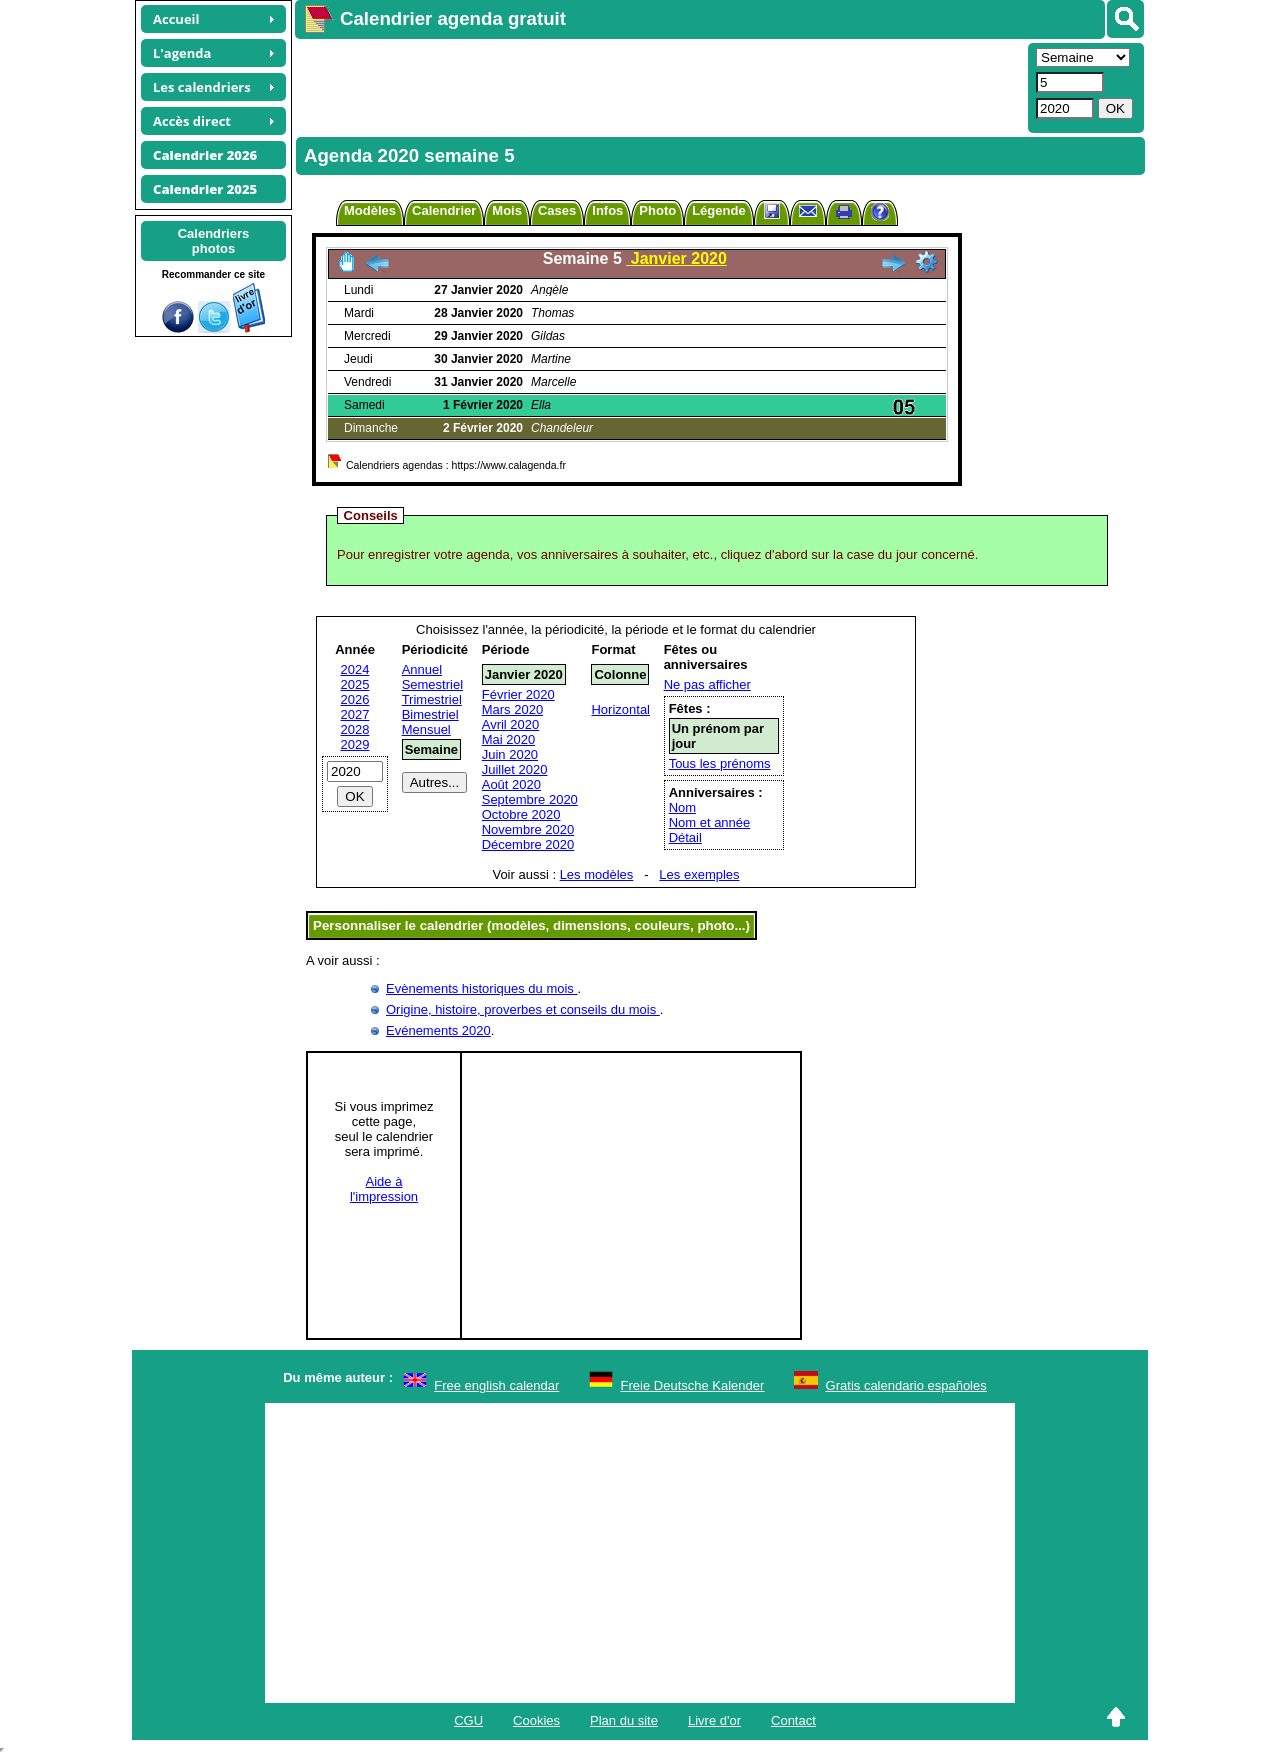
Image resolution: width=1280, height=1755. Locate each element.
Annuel (422, 669)
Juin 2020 (510, 754)
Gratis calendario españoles (906, 1385)
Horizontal (620, 709)
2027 (355, 714)
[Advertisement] (659, 86)
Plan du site (624, 1720)
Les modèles (597, 874)
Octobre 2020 (521, 814)
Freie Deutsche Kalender (693, 1385)
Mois (507, 210)
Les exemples (699, 874)
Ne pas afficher (707, 684)
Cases (557, 210)
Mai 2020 (508, 739)
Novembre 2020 (528, 829)
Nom (682, 807)
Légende (718, 210)
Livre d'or (714, 1720)
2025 (355, 684)
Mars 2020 (512, 709)
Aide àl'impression (384, 1189)
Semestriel (432, 684)
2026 (355, 699)
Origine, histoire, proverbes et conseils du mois (523, 1009)
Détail (685, 837)
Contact (793, 1720)
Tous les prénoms (720, 763)
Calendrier (444, 210)
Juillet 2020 (515, 769)
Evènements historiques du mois (481, 988)
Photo (657, 210)
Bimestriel (430, 714)
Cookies (536, 1720)
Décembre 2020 (528, 844)
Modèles (370, 210)
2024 (355, 669)
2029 (355, 744)
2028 (355, 729)
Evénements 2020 (438, 1030)
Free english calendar (496, 1385)
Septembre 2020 (530, 799)
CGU (468, 1720)
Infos (607, 210)
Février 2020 (518, 694)
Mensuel (426, 729)
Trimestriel (432, 699)
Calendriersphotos (214, 241)
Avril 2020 (511, 724)
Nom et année (710, 822)
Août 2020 (511, 784)
